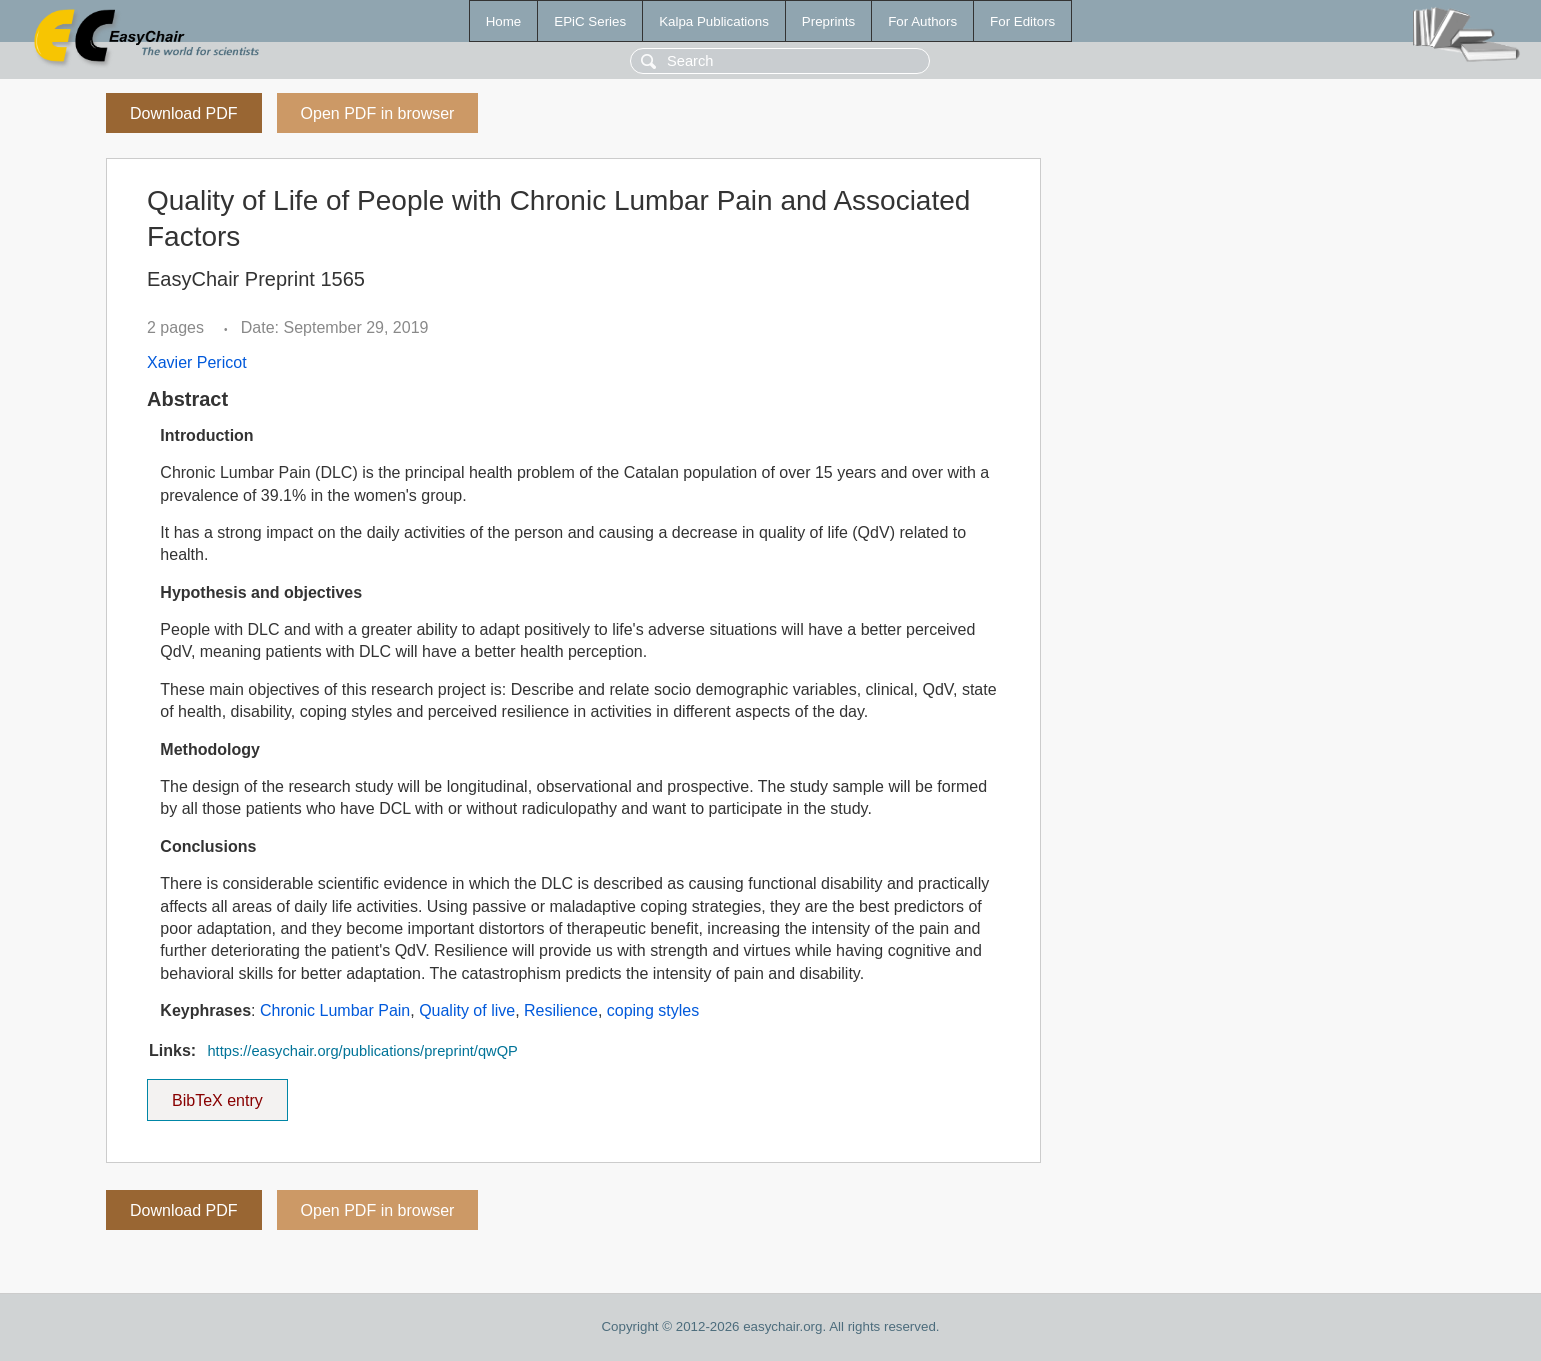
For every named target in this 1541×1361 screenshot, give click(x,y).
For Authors (922, 21)
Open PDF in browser (378, 113)
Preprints (828, 21)
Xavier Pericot (197, 362)
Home (504, 21)
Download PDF (184, 113)
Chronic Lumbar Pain (335, 1010)
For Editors (1022, 21)
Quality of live (467, 1010)
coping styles (653, 1010)
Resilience (561, 1010)
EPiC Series (590, 21)
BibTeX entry (217, 1094)
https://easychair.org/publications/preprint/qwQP (362, 1051)
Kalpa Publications (714, 21)
